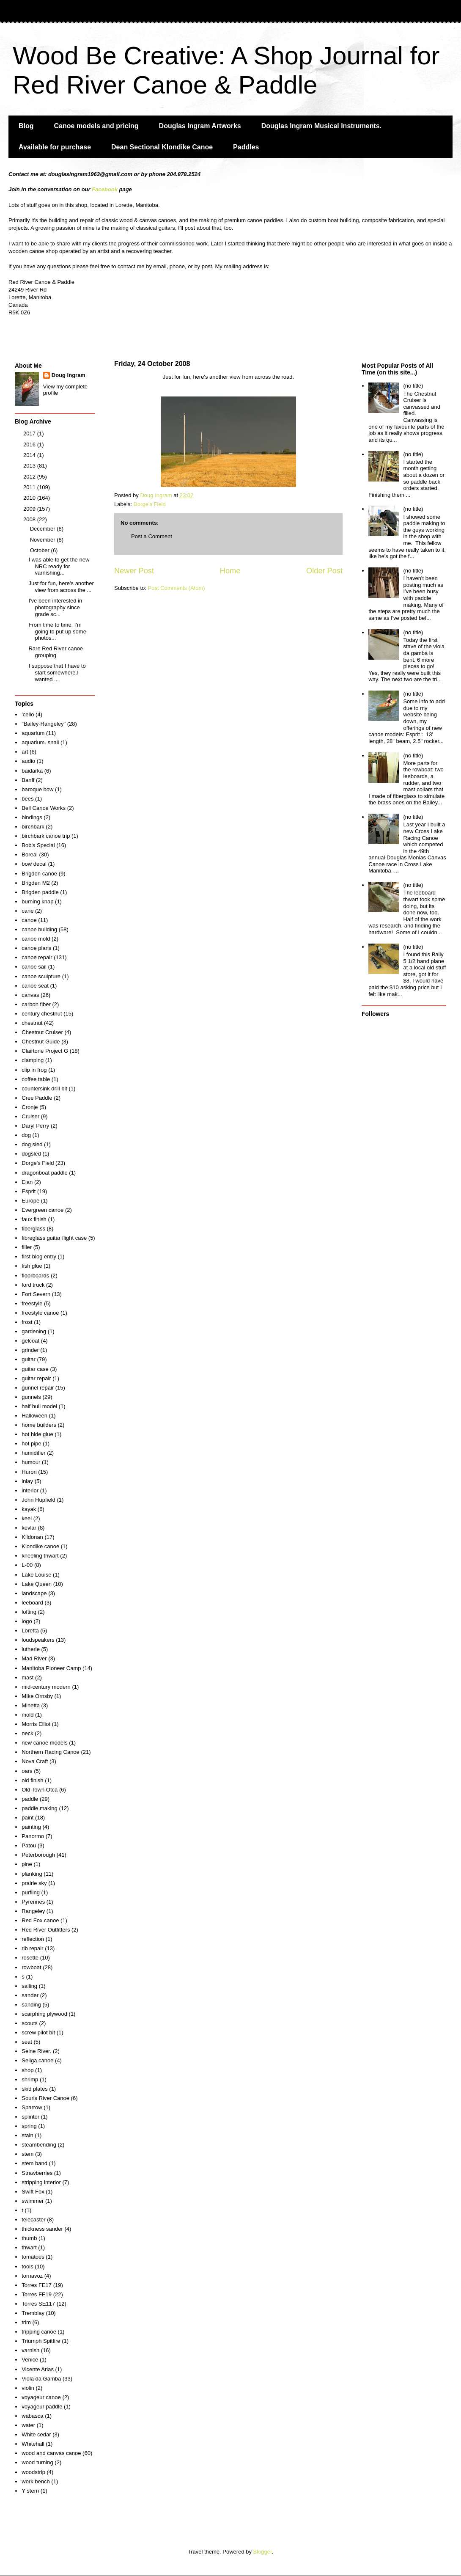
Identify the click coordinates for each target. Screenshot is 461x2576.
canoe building (39, 929)
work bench (35, 2481)
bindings (32, 817)
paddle (30, 1799)
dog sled (32, 1144)
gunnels (31, 1397)
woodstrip (33, 2472)
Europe (30, 1200)
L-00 (27, 1565)
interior (30, 1490)
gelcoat (30, 1341)
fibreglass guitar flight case (54, 1238)
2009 (30, 509)
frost (27, 1322)
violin (28, 2388)
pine (27, 1864)
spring (29, 2126)
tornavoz (32, 2276)
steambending (39, 2144)
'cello (28, 714)
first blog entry (39, 1256)
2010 (30, 498)
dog (26, 1135)
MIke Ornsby (37, 1696)
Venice (30, 2359)
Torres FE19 (37, 2294)
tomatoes (33, 2257)
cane (27, 911)
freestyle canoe (40, 1313)
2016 (30, 444)
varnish (30, 2350)
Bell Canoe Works (44, 808)
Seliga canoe (37, 2060)
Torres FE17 (37, 2285)
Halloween (34, 1415)
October (40, 550)
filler (27, 1247)
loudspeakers (38, 1640)
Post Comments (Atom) (176, 588)
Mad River (34, 1658)
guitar (29, 1359)
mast (27, 1677)
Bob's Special (38, 845)
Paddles (246, 147)
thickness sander (42, 2229)
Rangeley (33, 1911)
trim (26, 2322)
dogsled (31, 1153)
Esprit (29, 1191)
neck (27, 1733)
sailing (29, 1986)
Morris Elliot (36, 1724)
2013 (30, 465)
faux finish (34, 1219)
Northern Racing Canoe (51, 1752)
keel (27, 1518)
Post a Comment (151, 536)
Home (230, 571)
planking (32, 1874)
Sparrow (32, 2107)
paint (27, 1817)
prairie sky (34, 1883)
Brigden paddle (40, 892)
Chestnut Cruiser (42, 1032)
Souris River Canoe (45, 2098)
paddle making (40, 1808)
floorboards (35, 1275)
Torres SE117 (38, 2304)
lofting (29, 1612)
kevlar (29, 1528)
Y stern (30, 2491)
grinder (30, 1350)
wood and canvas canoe (51, 2453)
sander (30, 1995)
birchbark (33, 826)
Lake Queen (37, 1584)
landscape (34, 1593)
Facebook (105, 189)
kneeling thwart (40, 1555)
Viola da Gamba (41, 2378)
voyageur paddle (42, 2406)
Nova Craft (35, 1761)
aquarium (33, 733)
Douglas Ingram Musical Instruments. (321, 125)
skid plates (34, 2089)
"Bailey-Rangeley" (44, 724)
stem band (34, 2163)
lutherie (31, 1649)
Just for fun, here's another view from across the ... (60, 586)
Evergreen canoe (42, 1210)
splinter (30, 2117)
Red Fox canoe (40, 1920)
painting (31, 1827)
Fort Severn (36, 1294)
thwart (29, 2247)
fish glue (32, 1266)
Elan (27, 1182)
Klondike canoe (40, 1546)
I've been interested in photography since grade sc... (55, 607)
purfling (31, 1892)
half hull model (39, 1406)
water (28, 2425)
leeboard (32, 1602)
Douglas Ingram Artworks (200, 125)
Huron (29, 1472)
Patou (29, 1845)
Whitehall (33, 2444)
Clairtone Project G (45, 1051)
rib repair (32, 1948)
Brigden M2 (35, 883)
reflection (33, 1939)
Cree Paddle (37, 1098)
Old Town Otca (40, 1789)
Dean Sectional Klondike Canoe (162, 147)
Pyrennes (33, 1902)
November (43, 540)
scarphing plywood (44, 2014)
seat (27, 2042)
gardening (34, 1331)
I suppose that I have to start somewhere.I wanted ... (56, 672)
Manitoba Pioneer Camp (51, 1668)
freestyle (32, 1303)
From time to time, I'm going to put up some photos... (57, 631)
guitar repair (36, 1378)
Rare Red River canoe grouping (55, 651)
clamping (33, 1060)
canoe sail (34, 966)
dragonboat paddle (44, 1173)
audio (28, 761)
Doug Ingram (68, 375)
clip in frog (34, 1070)
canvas (30, 995)
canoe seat (35, 986)
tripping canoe (39, 2331)
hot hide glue (37, 1434)
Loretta (30, 1630)
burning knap (37, 901)
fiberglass (33, 1228)
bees (27, 798)
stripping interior (41, 2182)
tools (27, 2266)
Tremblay (33, 2313)
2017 (30, 433)
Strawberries (37, 2173)
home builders (39, 1425)
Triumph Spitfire (41, 2341)
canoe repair (37, 957)
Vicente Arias (38, 2369)
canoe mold (36, 939)
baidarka (32, 771)
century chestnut (42, 1013)
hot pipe (31, 1443)
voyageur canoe (41, 2397)
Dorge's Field (150, 504)
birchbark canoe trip (46, 836)
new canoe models (44, 1742)
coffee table (36, 1079)
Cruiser (30, 1116)
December (43, 529)
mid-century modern (46, 1687)
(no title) (413, 386)
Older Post (324, 571)
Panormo (33, 1836)
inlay (27, 1481)
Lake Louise (36, 1574)
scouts (30, 2023)
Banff (28, 780)
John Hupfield (38, 1500)
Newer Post (134, 571)
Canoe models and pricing (96, 125)
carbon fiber (36, 1004)
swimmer (33, 2201)
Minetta (31, 1705)
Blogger (262, 2551)
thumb (29, 2238)
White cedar (36, 2434)
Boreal (30, 854)
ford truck (33, 1285)
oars (27, 1771)
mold (27, 1715)
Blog (26, 125)
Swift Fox (33, 2191)
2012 (30, 476)
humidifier (33, 1453)
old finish (32, 1780)
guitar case (35, 1369)
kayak (29, 1509)
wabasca (32, 2416)
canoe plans (36, 948)
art (25, 752)
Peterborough (38, 1855)
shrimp (30, 2079)
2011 (30, 487)
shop (27, 2070)
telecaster (33, 2219)
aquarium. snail (40, 742)
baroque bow (37, 789)
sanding (31, 2004)
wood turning (37, 2462)
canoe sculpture (41, 976)
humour (31, 1462)
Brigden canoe (39, 873)
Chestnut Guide (41, 1041)
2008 (30, 519)
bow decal (34, 864)
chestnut (32, 1023)
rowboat (31, 1967)
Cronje (30, 1107)
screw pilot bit (38, 2032)
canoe (29, 920)
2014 (30, 455)
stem (27, 2154)
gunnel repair (38, 1387)
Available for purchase (55, 147)
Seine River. (36, 2051)
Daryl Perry (35, 1126)
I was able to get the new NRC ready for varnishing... (58, 566)
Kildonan (32, 1537)
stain (27, 2135)
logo (27, 1621)
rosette (30, 1957)
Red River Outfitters (46, 1929)
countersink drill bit (44, 1088)
